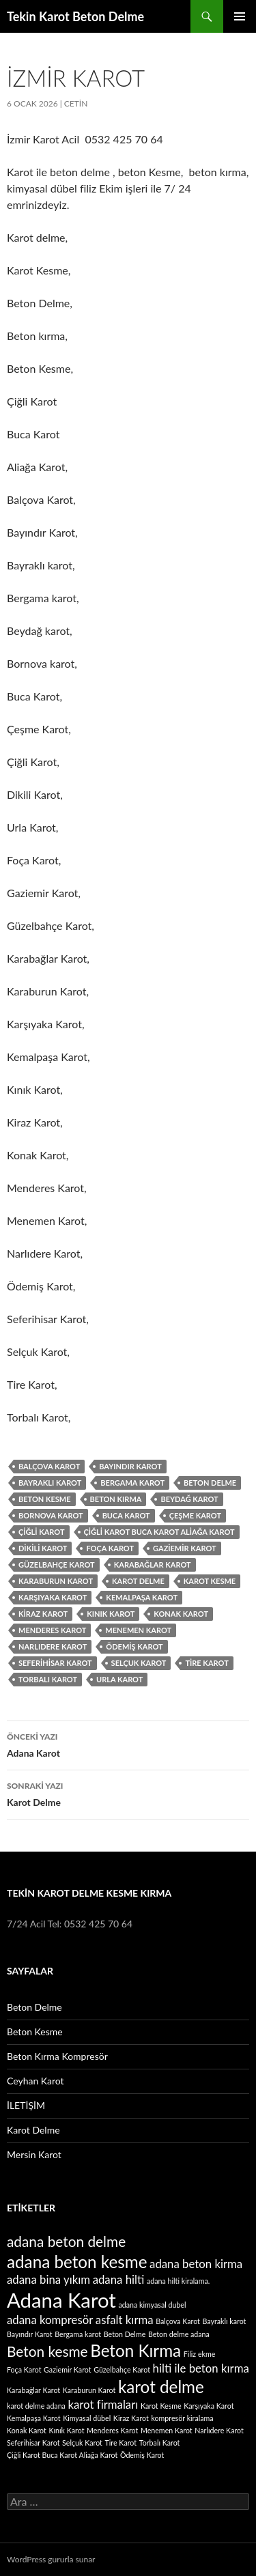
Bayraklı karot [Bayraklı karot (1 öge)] (224, 2321)
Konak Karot (181, 1613)
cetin (76, 103)
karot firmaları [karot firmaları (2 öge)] (103, 2404)
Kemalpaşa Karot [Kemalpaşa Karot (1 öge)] (34, 2418)
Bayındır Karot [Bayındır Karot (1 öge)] (30, 2334)
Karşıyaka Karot (52, 1597)
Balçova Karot (49, 1466)
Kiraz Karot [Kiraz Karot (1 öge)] (131, 2418)
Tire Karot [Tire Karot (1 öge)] (121, 2442)
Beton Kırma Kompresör (57, 2056)
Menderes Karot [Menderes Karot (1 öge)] (112, 2430)
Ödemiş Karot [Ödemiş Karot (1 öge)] (142, 2454)
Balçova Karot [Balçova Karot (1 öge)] (178, 2321)
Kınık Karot (110, 1613)
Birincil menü (239, 16)
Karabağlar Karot (152, 1564)
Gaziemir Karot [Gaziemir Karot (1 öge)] (67, 2369)
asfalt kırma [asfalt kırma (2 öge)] (125, 2319)
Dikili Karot (42, 1548)
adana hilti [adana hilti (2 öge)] (119, 2279)
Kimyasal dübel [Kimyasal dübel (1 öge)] (87, 2418)
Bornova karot (50, 1515)
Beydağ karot (189, 1499)
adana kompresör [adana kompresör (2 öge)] (50, 2319)
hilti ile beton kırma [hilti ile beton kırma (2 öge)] (201, 2368)
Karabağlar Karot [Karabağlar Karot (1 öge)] (33, 2390)
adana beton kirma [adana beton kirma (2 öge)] (196, 2263)
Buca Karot (126, 1515)
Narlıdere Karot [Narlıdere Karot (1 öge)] (219, 2430)
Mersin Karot (34, 2154)
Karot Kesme (210, 1580)
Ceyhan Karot (35, 2080)
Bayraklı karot (49, 1482)
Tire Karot (206, 1662)
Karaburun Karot (55, 1580)
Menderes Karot (52, 1630)
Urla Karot (119, 1679)
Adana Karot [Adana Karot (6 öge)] (61, 2300)
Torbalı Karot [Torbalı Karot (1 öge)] (159, 2442)
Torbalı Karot (47, 1679)
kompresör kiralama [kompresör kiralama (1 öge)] (182, 2418)
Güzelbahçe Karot (56, 1564)
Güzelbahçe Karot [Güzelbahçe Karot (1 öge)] (122, 2369)
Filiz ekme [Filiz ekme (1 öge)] (200, 2353)
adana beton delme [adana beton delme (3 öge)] (66, 2241)
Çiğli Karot (41, 1531)
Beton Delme (210, 1482)
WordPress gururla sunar (51, 2559)
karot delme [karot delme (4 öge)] (161, 2386)
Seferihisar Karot (55, 1662)
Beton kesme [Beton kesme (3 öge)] (47, 2351)
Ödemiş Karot (134, 1646)
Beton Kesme (35, 2031)
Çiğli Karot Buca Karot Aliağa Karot (159, 1531)
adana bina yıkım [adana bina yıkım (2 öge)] (48, 2279)
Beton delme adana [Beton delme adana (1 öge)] (179, 2334)
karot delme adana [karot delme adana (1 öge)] (36, 2405)
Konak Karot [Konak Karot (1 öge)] (26, 2430)
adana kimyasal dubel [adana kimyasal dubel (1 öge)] (152, 2304)
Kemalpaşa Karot (141, 1597)
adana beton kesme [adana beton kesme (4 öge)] (77, 2261)
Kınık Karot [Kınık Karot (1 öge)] (66, 2430)
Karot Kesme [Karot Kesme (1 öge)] (161, 2405)
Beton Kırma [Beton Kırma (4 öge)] (135, 2350)
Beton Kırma (116, 1499)
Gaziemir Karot (184, 1548)
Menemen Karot (138, 1630)
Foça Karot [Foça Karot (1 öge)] (24, 2369)
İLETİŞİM (26, 2105)
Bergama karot (132, 1482)
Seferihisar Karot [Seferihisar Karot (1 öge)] (33, 2442)
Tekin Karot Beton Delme (75, 16)
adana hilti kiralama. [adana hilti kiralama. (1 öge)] (178, 2280)
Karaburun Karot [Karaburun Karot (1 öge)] (89, 2390)
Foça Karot (110, 1548)
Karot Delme (128, 1793)
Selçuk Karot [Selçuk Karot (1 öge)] (82, 2442)
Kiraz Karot (43, 1613)
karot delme (138, 1580)
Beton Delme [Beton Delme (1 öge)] (124, 2334)
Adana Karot (128, 1744)
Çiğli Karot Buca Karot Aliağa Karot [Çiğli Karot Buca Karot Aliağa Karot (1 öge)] (62, 2454)
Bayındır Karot (130, 1466)
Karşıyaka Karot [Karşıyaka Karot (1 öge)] (208, 2405)
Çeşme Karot (195, 1515)
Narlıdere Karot (52, 1646)
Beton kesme (44, 1499)
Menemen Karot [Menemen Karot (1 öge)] (167, 2430)
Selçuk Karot (139, 1662)
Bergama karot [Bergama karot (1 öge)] (78, 2334)
